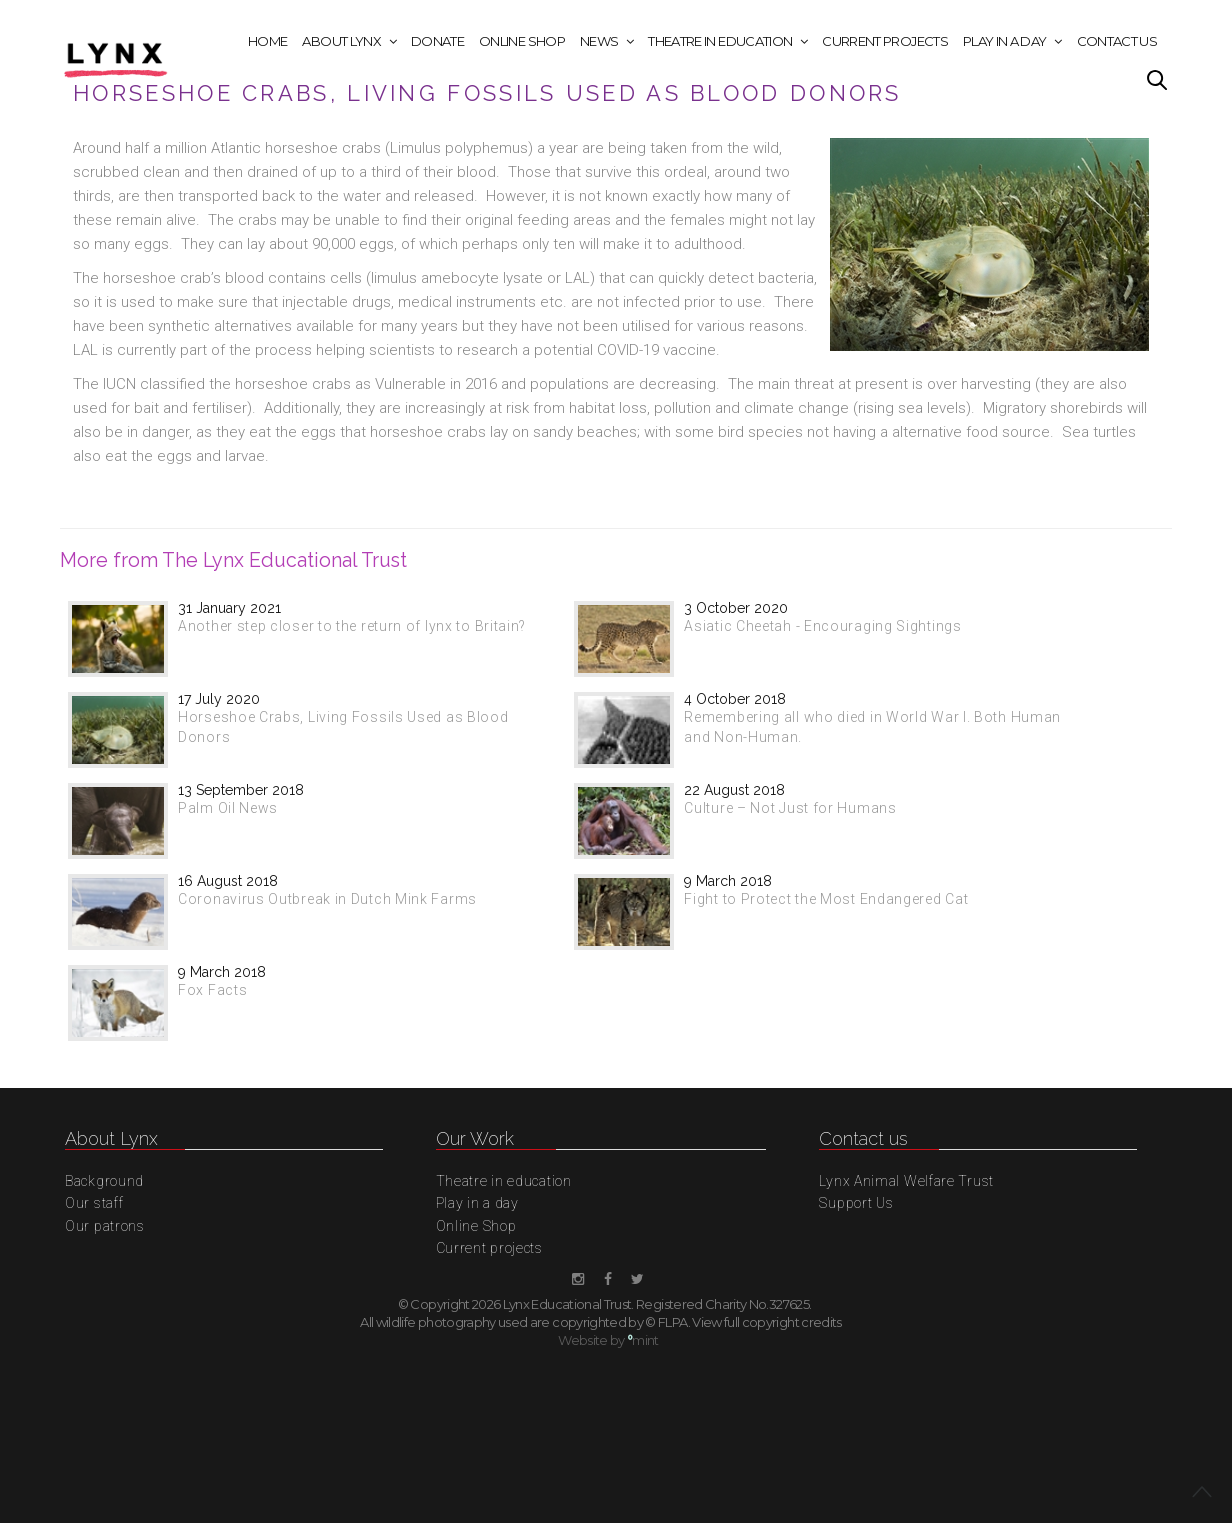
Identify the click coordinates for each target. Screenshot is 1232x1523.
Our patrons (105, 1226)
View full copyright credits (766, 1322)
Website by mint (608, 1340)
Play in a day (1005, 41)
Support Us (856, 1203)
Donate (437, 41)
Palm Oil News (228, 808)
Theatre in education (720, 41)
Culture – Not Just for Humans (790, 808)
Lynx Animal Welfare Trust (906, 1181)
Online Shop (522, 41)
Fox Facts (212, 990)
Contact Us (1117, 41)
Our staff (94, 1203)
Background (104, 1181)
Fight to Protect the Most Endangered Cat (826, 899)
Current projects (885, 41)
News (599, 41)
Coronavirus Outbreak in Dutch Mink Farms (327, 899)
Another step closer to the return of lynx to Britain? (352, 626)
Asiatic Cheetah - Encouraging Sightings (822, 626)
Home (267, 41)
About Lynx (341, 41)
